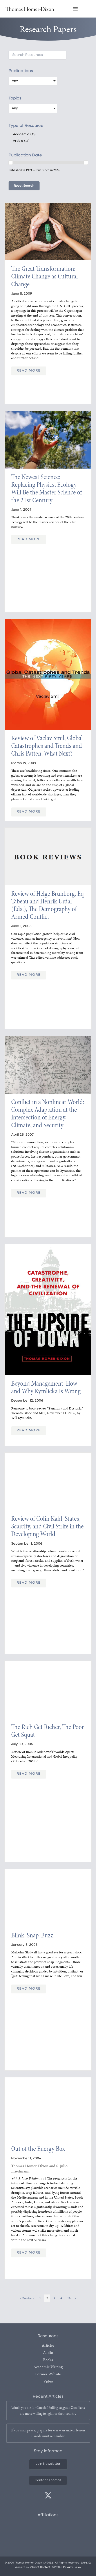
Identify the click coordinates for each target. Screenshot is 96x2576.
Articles (48, 2345)
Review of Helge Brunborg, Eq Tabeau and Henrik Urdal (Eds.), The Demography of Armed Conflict (47, 905)
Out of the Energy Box (38, 2148)
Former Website (48, 2374)
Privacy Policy (72, 2567)
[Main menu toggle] (75, 9)
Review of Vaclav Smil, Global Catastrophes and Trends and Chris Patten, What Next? (47, 745)
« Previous (27, 2298)
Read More (29, 370)
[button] (48, 2464)
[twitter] (48, 2495)
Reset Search (24, 186)
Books (48, 2360)
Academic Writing (48, 2367)
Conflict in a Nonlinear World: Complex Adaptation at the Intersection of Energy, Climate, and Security (47, 1113)
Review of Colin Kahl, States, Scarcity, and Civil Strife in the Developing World (47, 1526)
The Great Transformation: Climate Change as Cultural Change (44, 276)
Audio (48, 2352)
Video (48, 2381)
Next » (71, 2298)
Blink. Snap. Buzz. (32, 1935)
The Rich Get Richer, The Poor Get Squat (47, 1730)
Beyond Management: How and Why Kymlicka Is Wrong (46, 1387)
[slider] (10, 162)
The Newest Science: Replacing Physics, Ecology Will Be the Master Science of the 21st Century (46, 488)
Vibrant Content (40, 2567)
